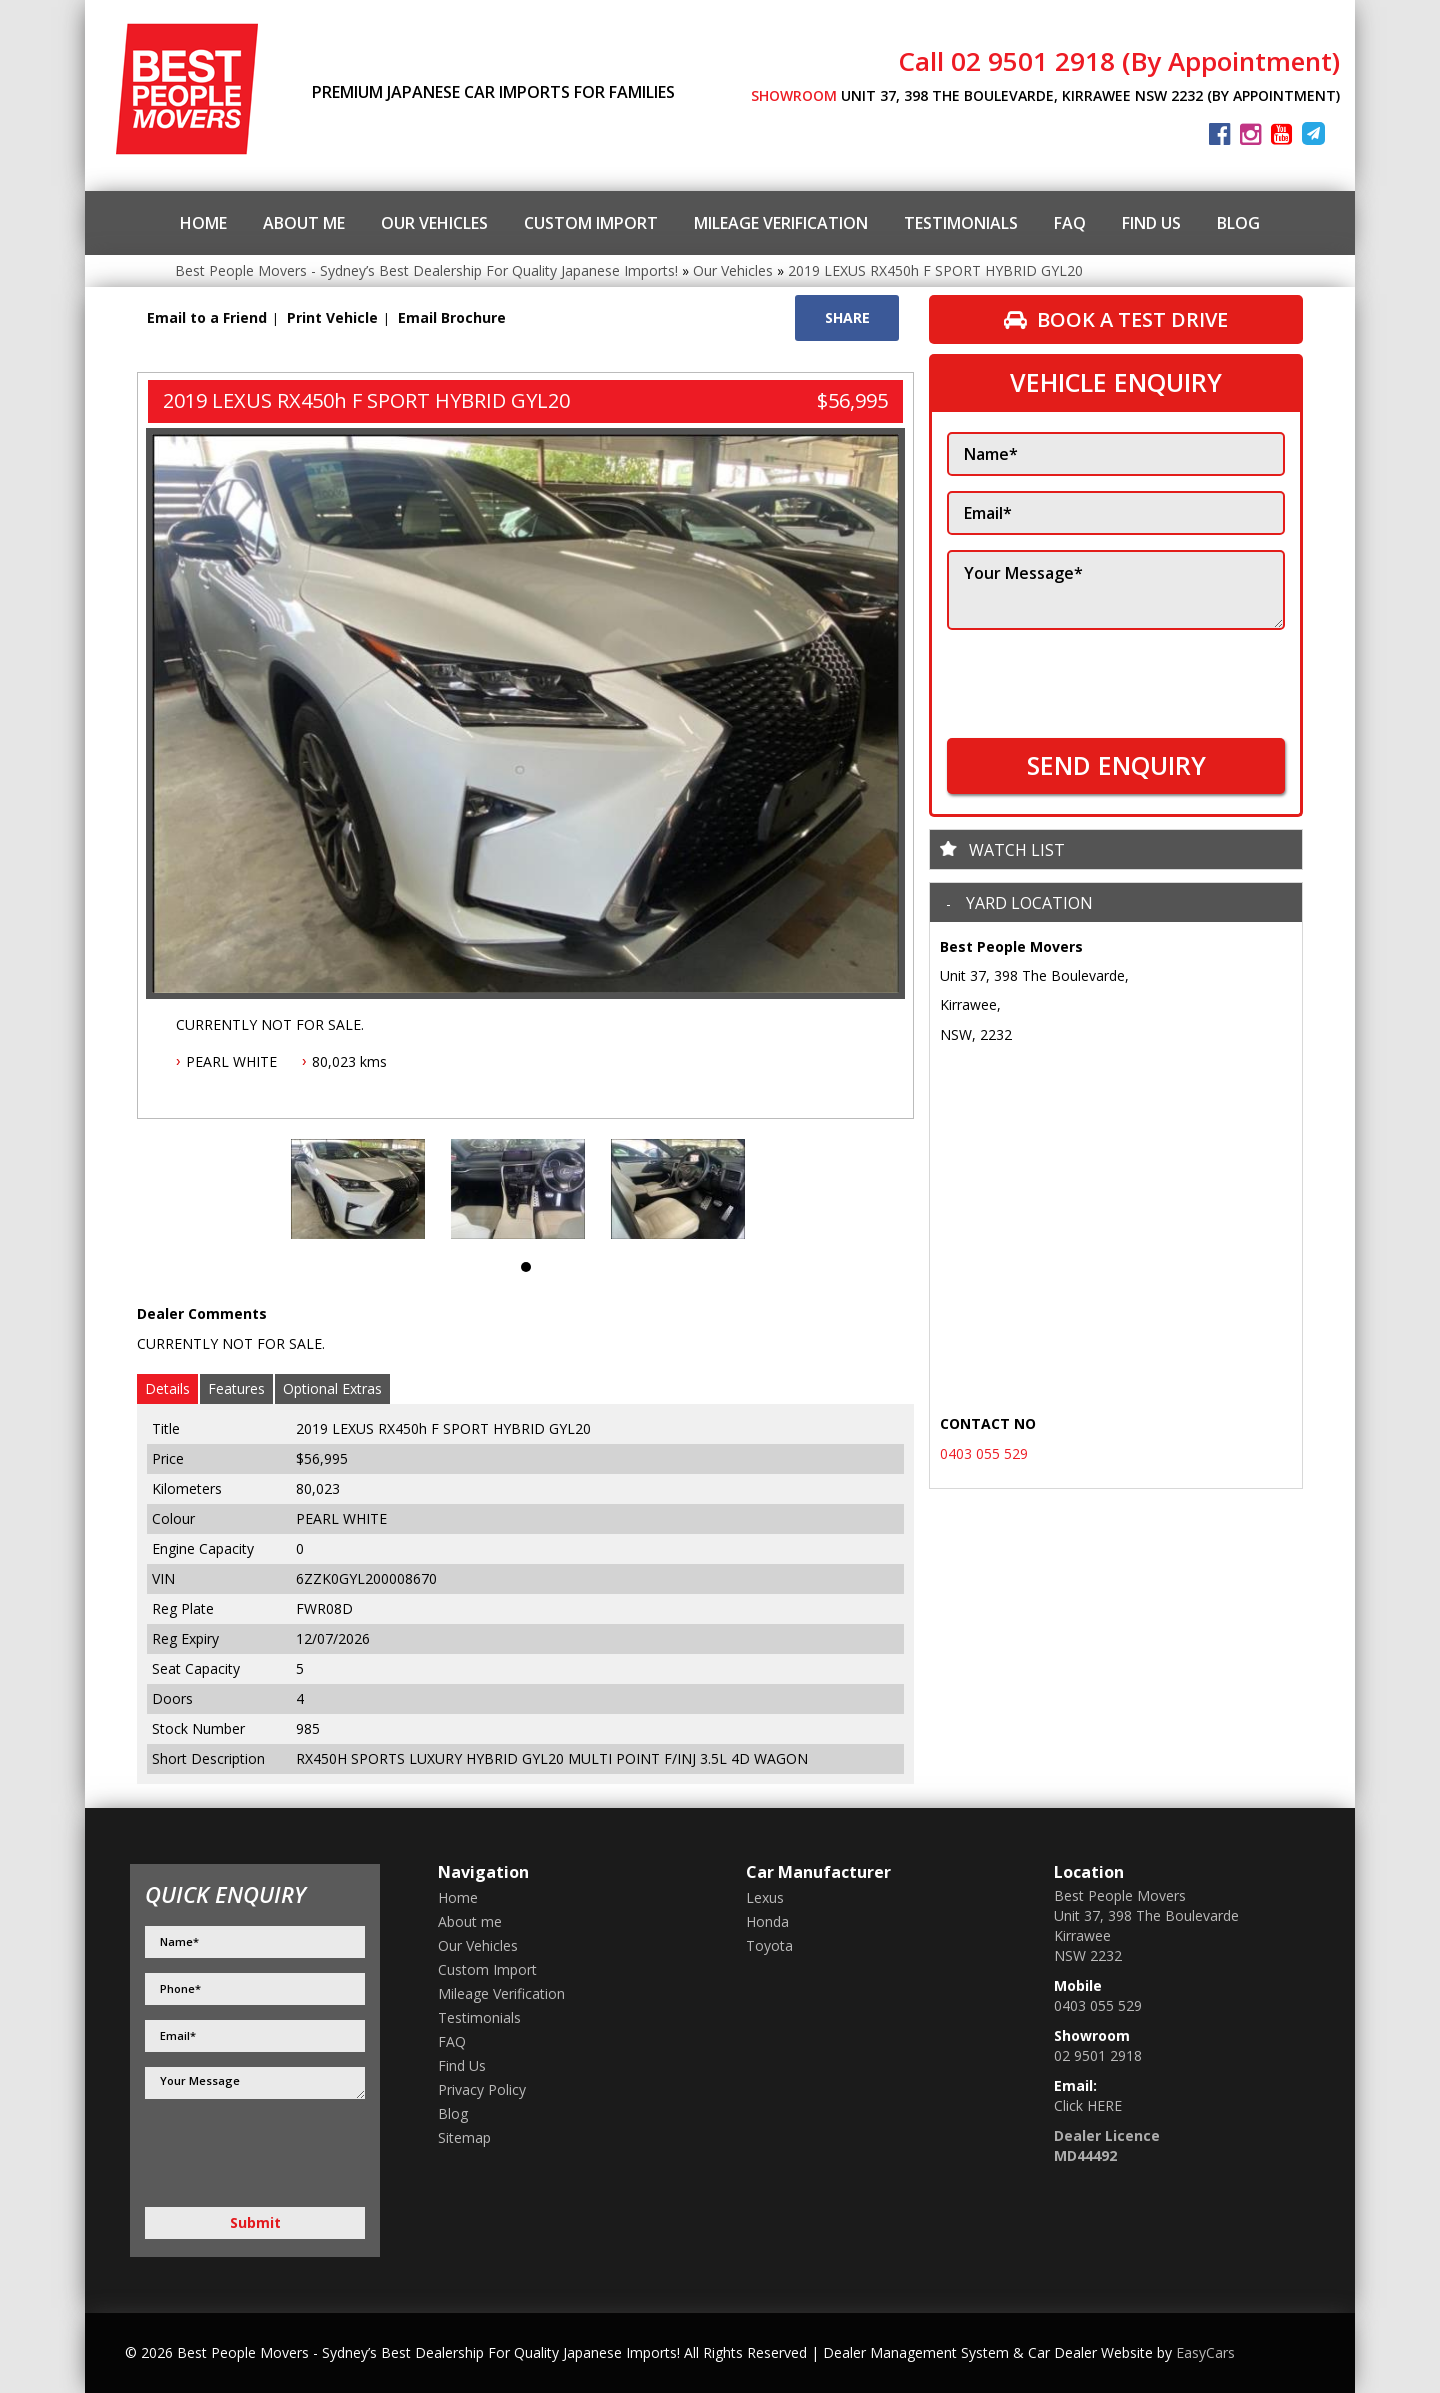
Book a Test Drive (1116, 319)
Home (203, 223)
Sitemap (464, 2137)
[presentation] (1099, 674)
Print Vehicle (332, 317)
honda (767, 1921)
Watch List (1017, 850)
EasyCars (1205, 2352)
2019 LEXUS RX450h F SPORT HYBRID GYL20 (935, 270)
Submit (255, 2222)
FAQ (1070, 223)
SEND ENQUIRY (1116, 765)
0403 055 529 (984, 1453)
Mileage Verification (781, 223)
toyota (769, 1945)
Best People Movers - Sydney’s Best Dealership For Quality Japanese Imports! (426, 270)
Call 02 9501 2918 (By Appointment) (1119, 61)
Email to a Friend (207, 317)
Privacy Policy (482, 2089)
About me (304, 223)
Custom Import (591, 223)
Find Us (1151, 223)
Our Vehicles (434, 223)
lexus (765, 1897)
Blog (1238, 223)
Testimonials (961, 223)
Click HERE (1088, 2105)
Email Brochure (452, 317)
